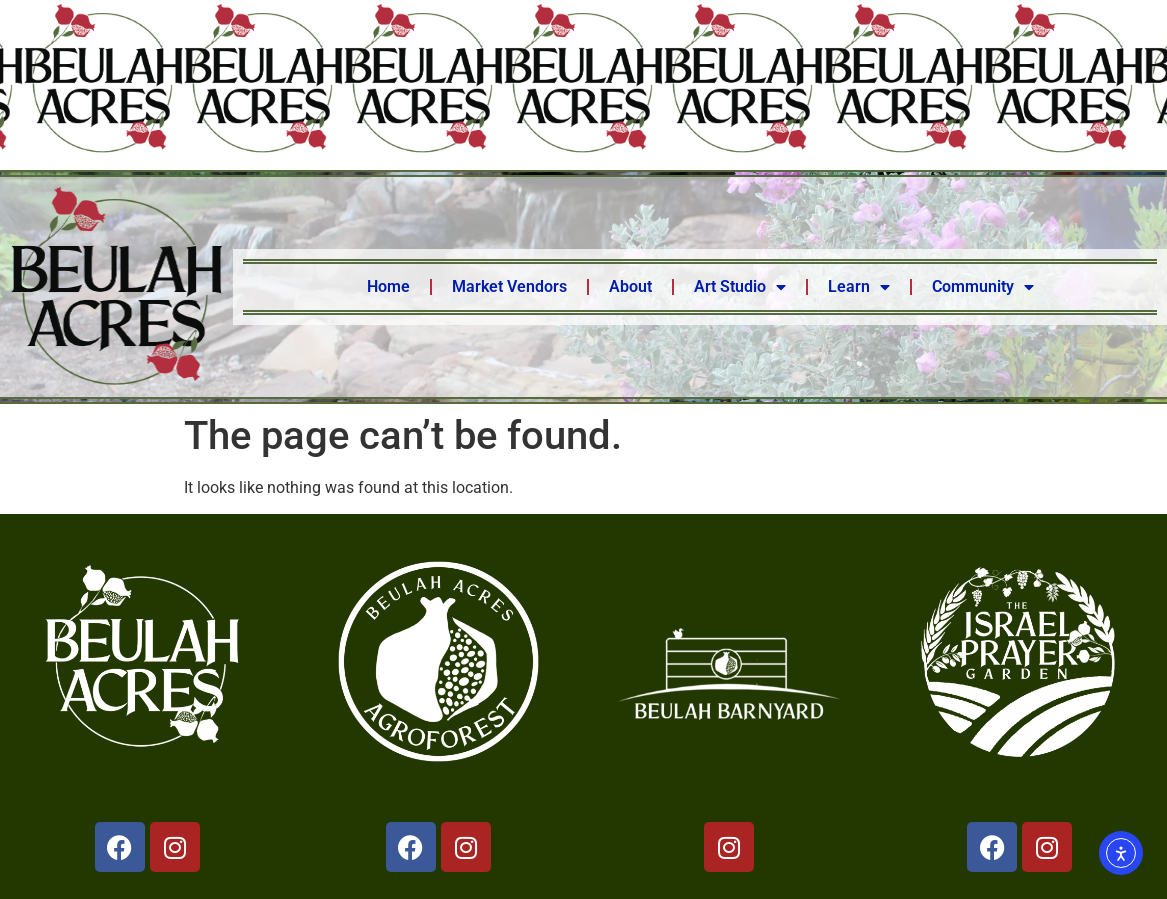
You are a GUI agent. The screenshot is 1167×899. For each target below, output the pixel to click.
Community (983, 287)
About (630, 286)
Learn (859, 287)
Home (388, 286)
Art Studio (740, 287)
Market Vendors (509, 286)
